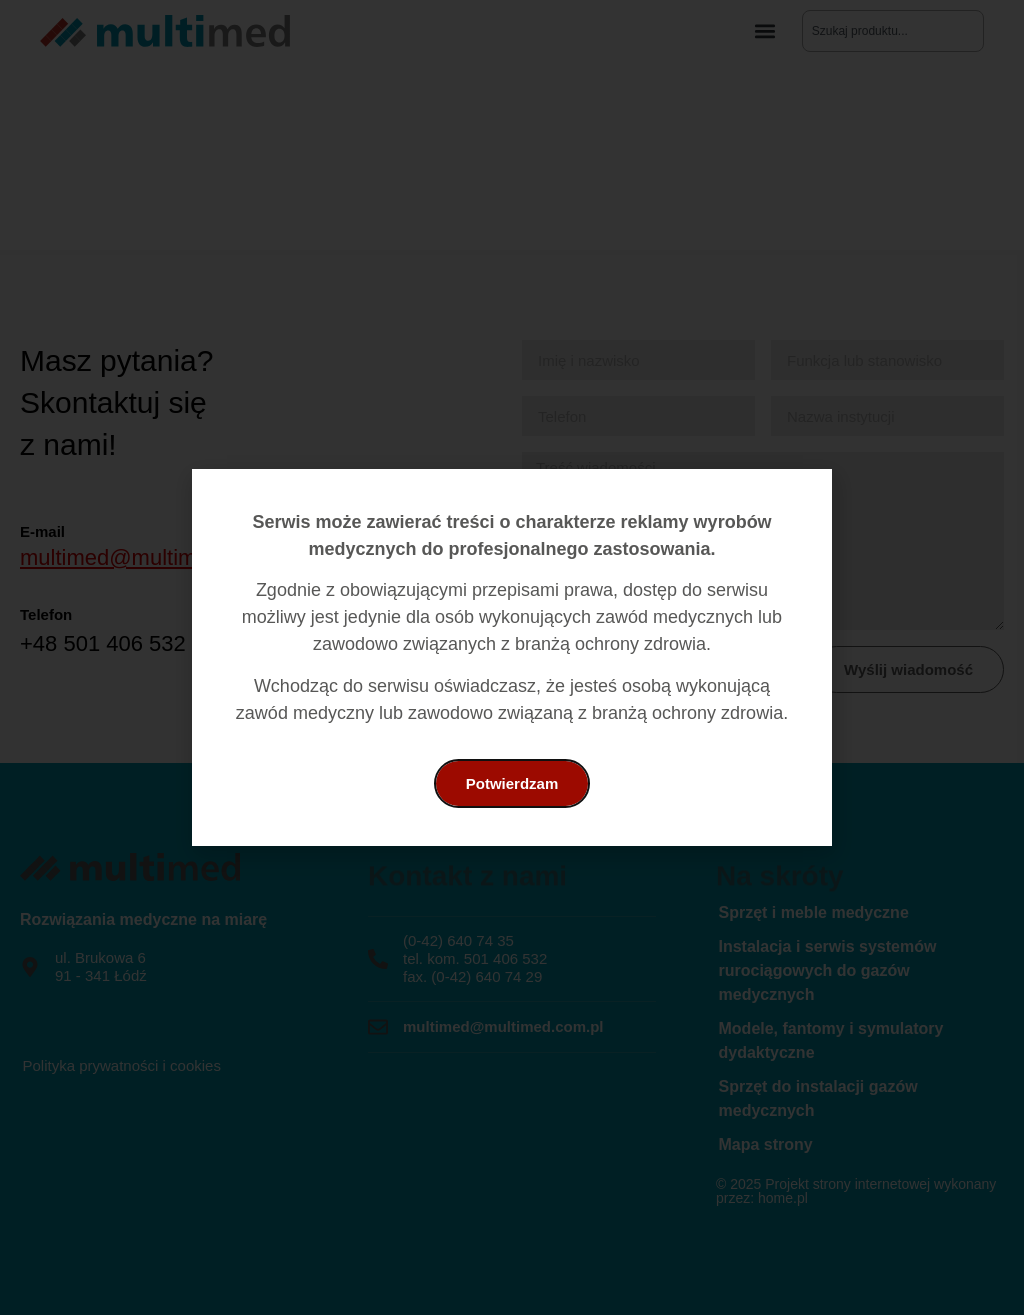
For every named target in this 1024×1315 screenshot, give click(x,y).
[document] (512, 657)
